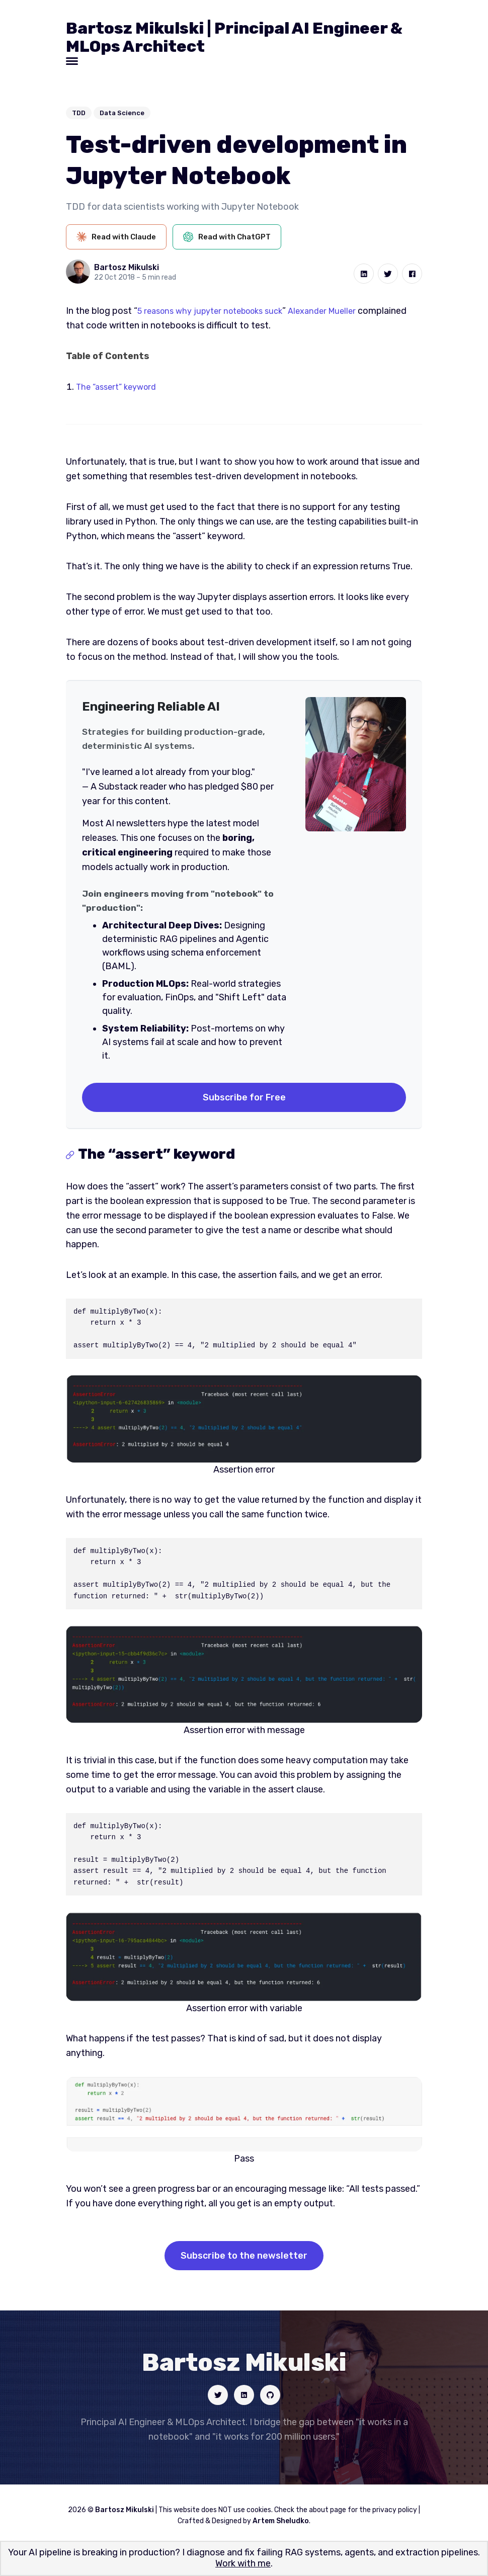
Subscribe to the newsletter (244, 2255)
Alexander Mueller (339, 310)
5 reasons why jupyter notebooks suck (217, 310)
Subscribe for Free (244, 1097)
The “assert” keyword (120, 386)
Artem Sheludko (281, 2525)
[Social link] (214, 2397)
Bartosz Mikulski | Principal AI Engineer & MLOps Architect (234, 37)
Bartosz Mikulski (126, 267)
